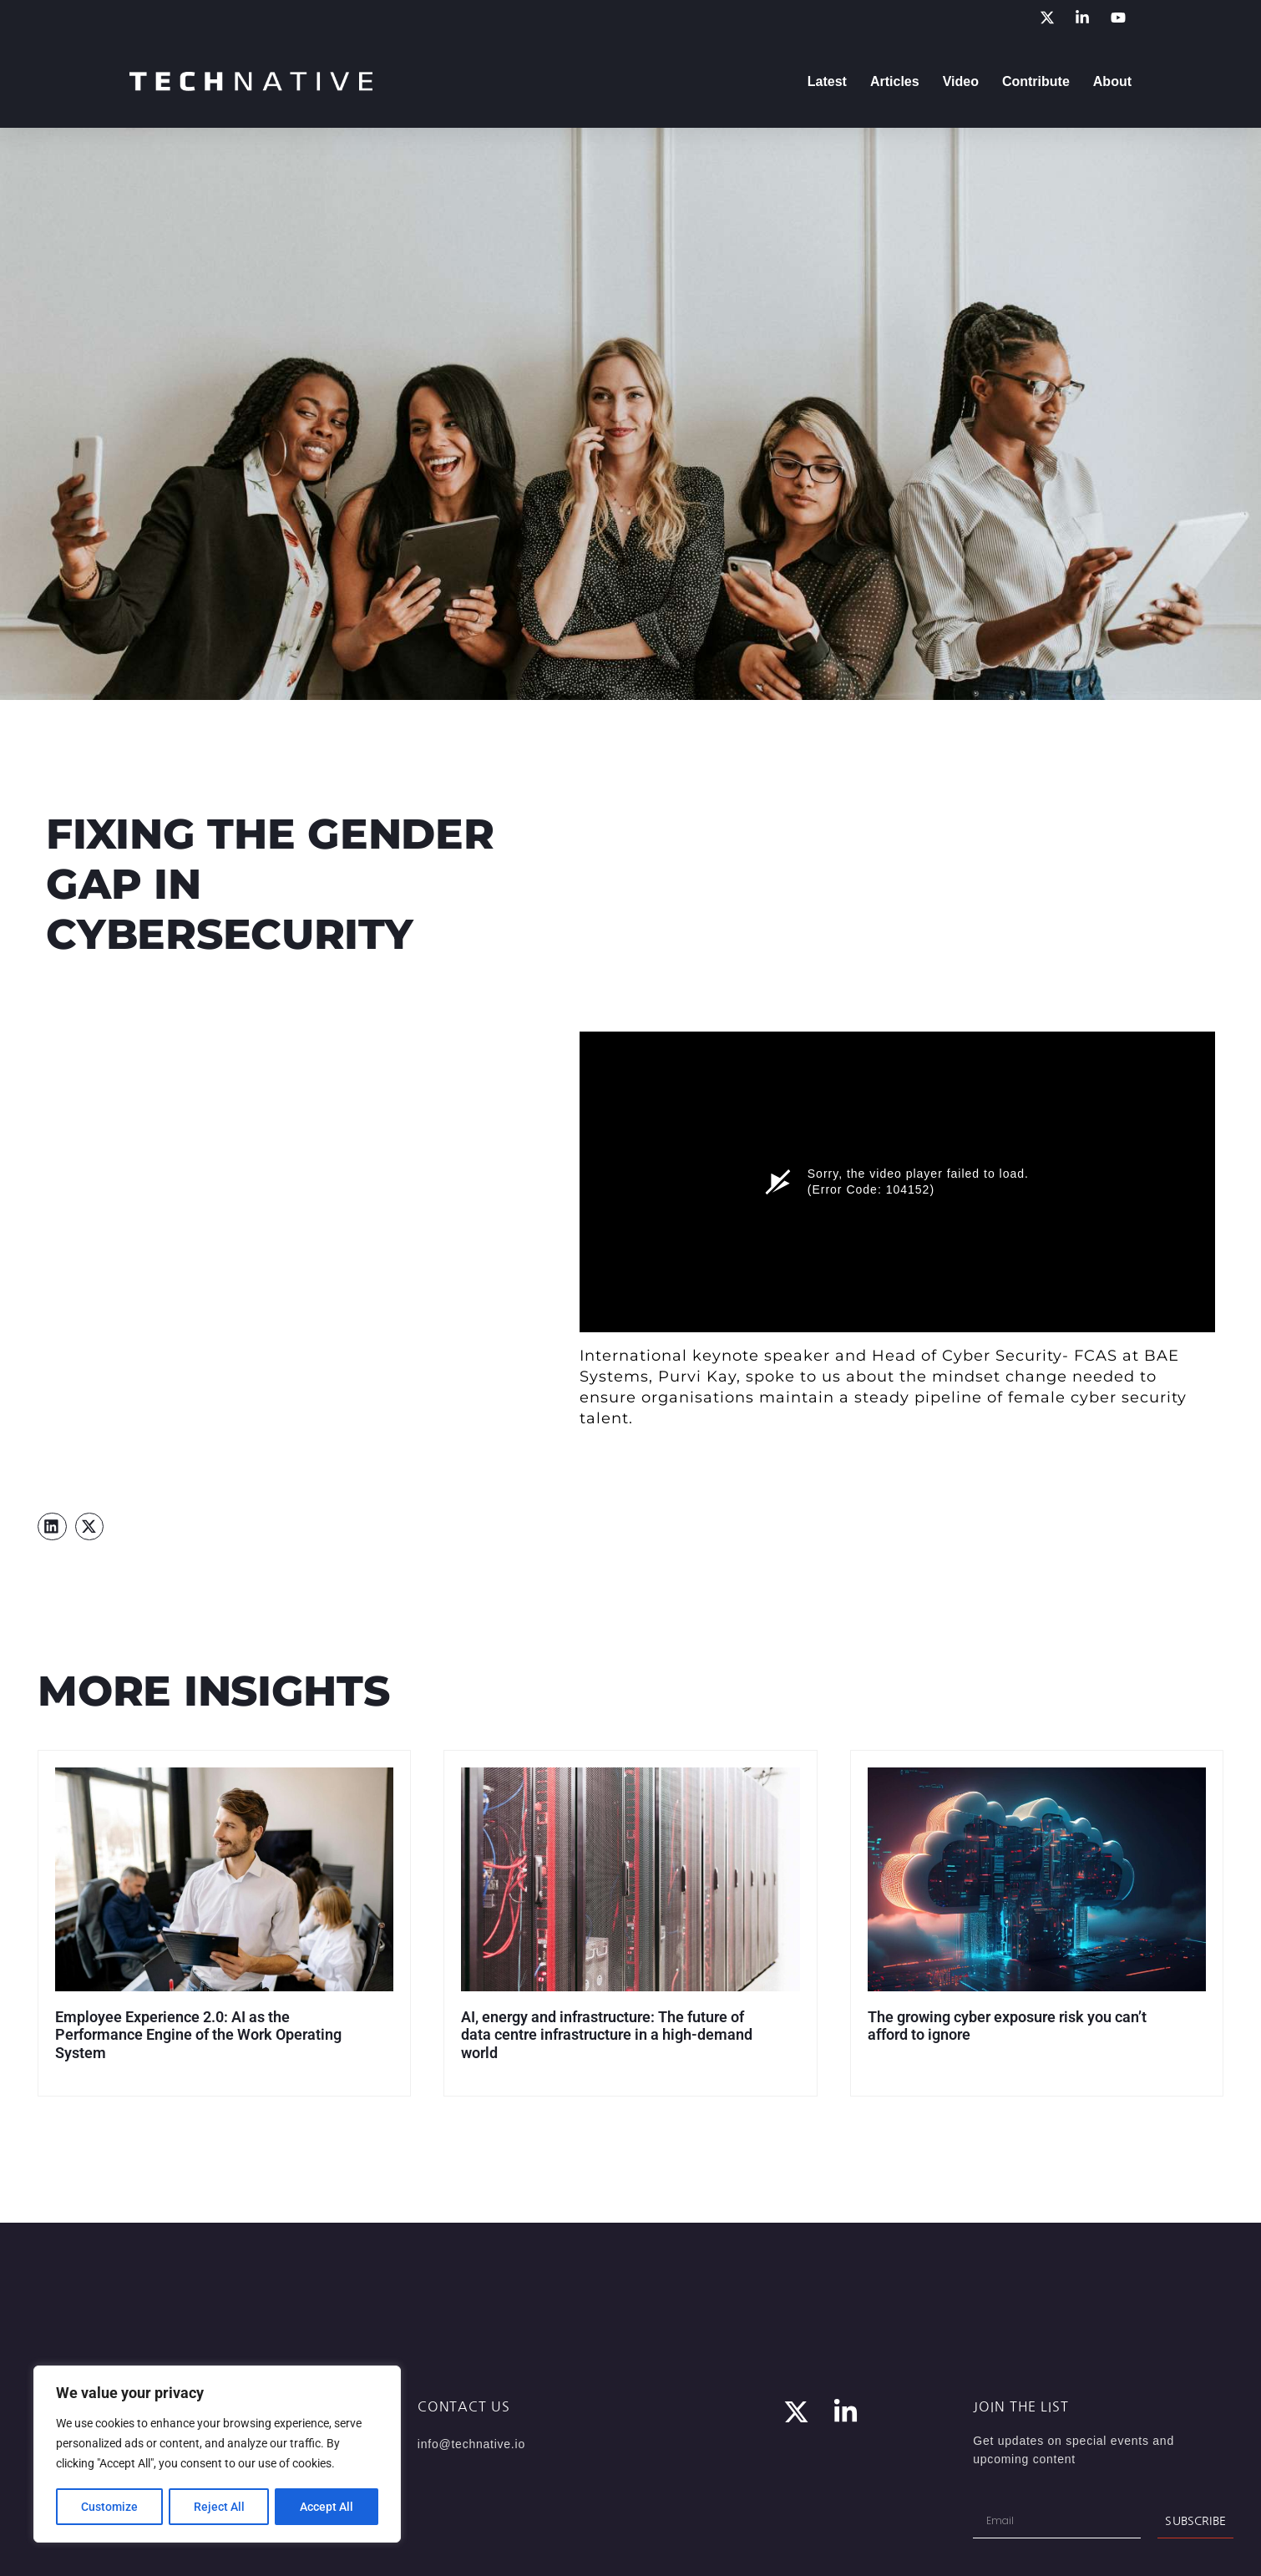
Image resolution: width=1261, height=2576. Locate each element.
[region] (217, 2455)
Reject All (219, 2506)
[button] (52, 1527)
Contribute (1036, 81)
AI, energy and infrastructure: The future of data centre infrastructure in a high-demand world (606, 2034)
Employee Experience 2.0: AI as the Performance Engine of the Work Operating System (198, 2034)
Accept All (327, 2506)
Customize (109, 2506)
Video (961, 81)
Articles (894, 81)
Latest (827, 81)
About (1112, 81)
